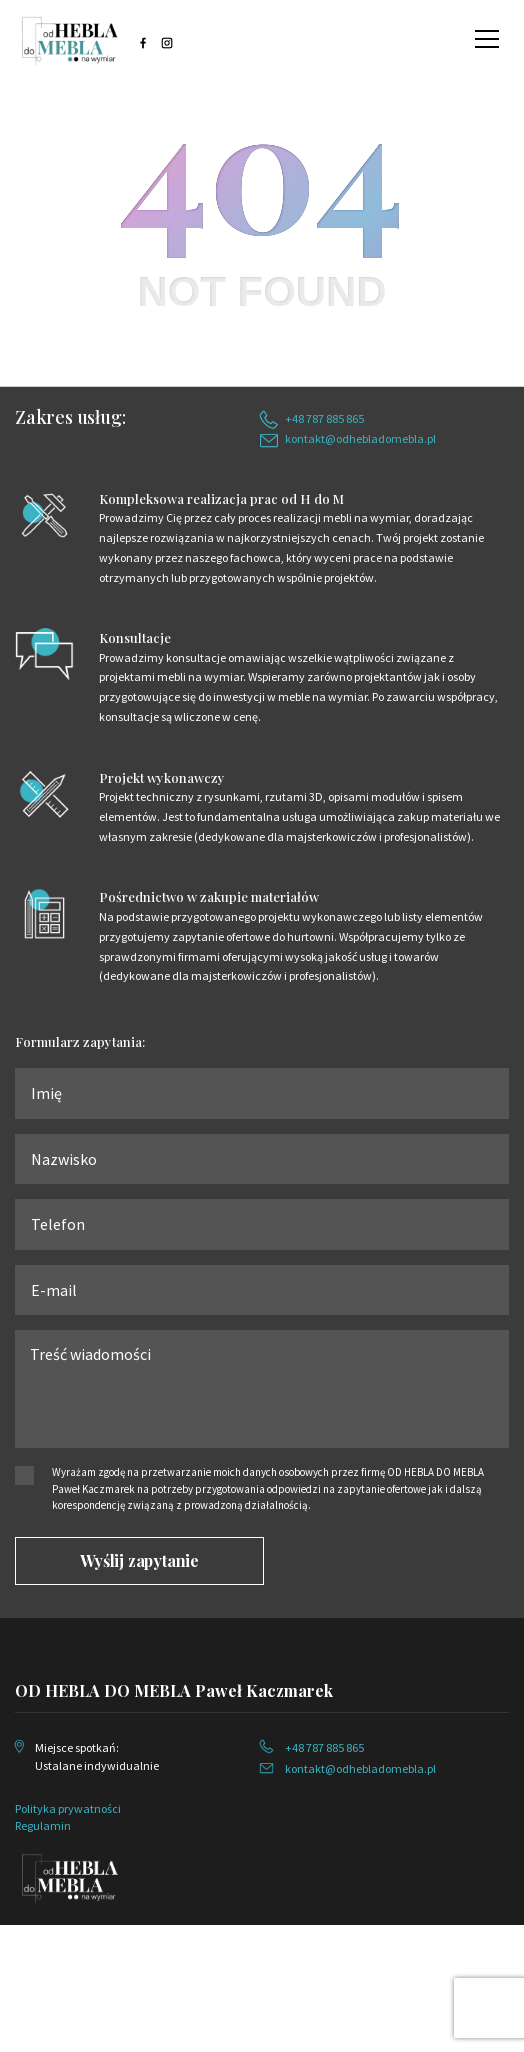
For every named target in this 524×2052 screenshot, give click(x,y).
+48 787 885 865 (324, 418)
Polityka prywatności (68, 1808)
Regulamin (43, 1825)
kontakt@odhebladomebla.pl (360, 438)
